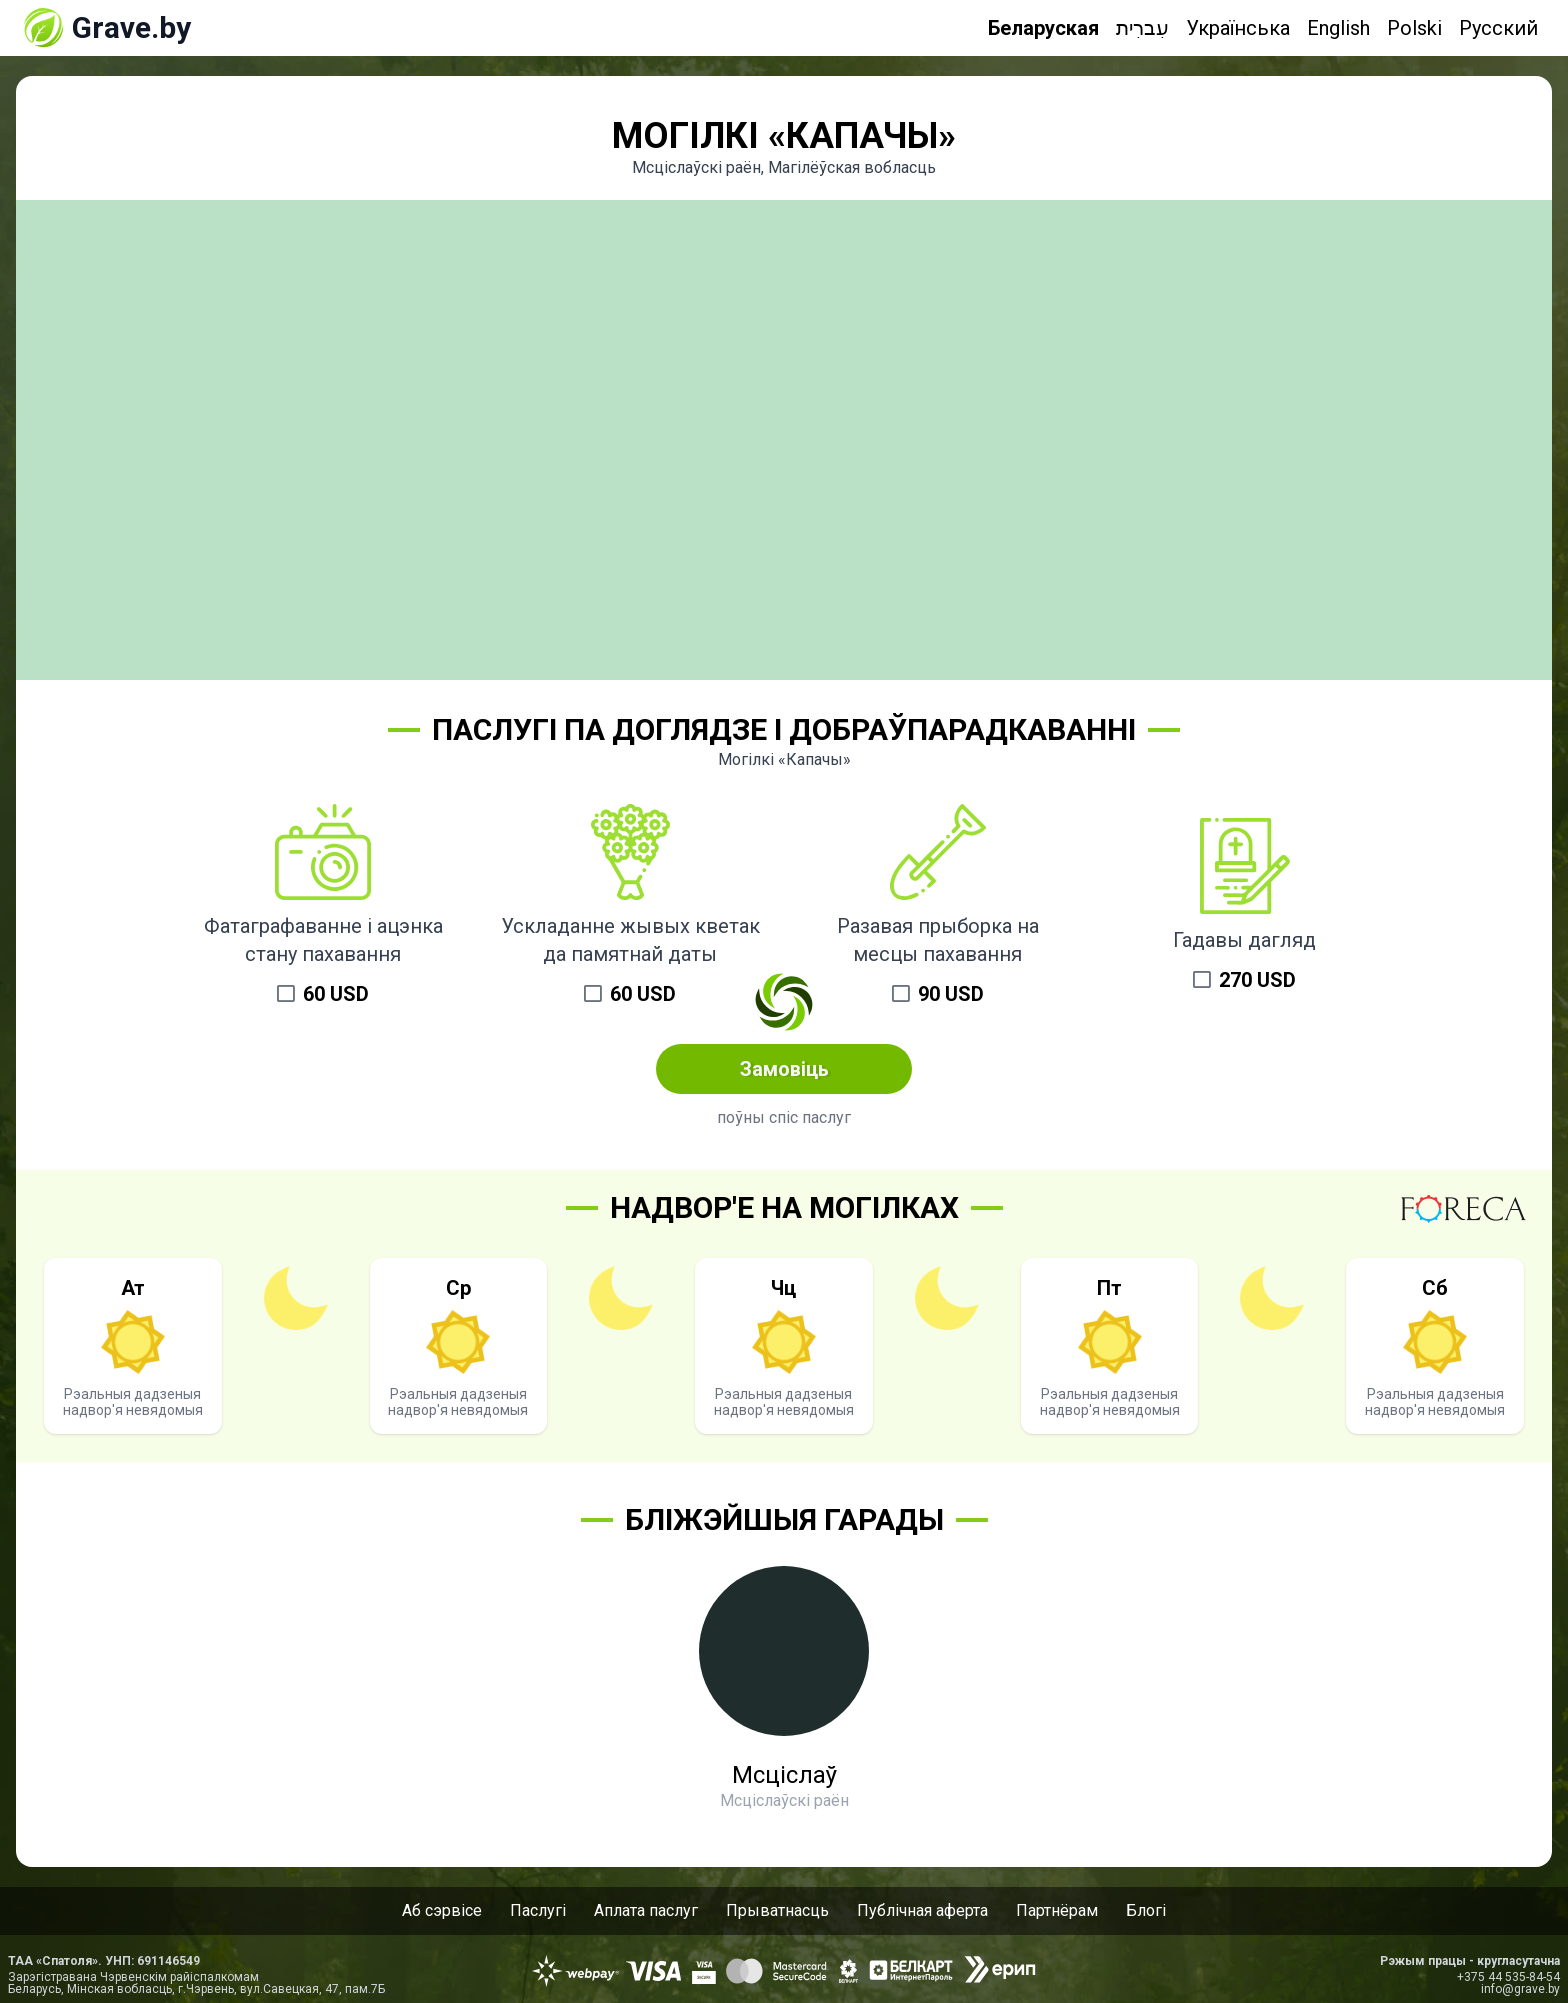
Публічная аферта (922, 1910)
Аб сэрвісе (442, 1910)
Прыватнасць (777, 1910)
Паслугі (538, 1910)
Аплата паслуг (646, 1910)
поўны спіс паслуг (784, 1117)
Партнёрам (1057, 1910)
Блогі (1146, 1910)
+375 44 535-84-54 (1508, 1977)
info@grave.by (1520, 1989)
